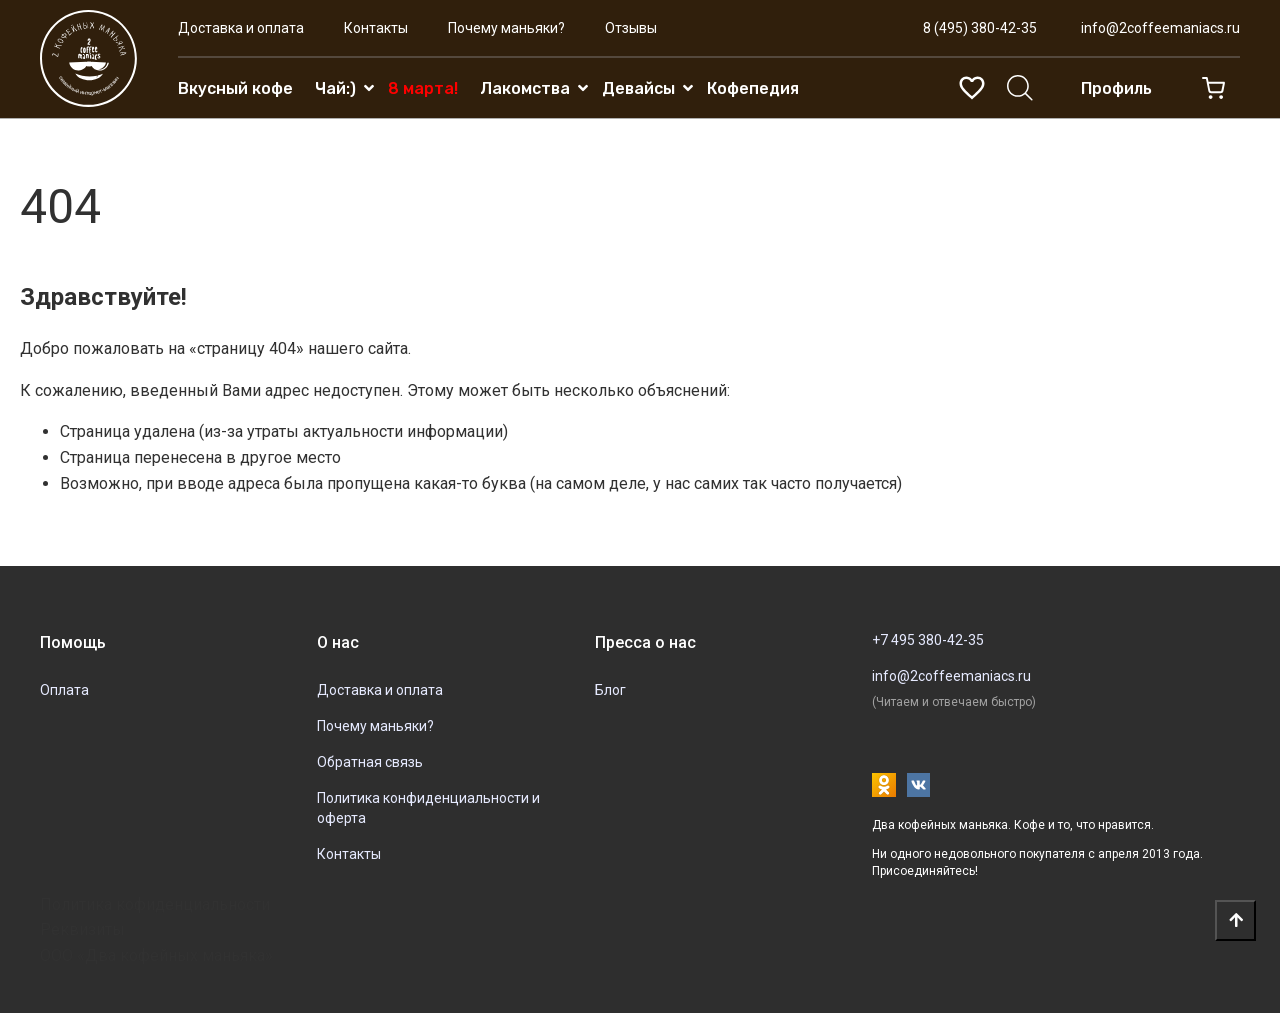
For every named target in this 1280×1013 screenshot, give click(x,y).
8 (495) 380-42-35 (980, 28)
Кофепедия (753, 88)
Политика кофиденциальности (155, 904)
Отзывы (631, 28)
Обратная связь (370, 762)
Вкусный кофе (235, 88)
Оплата (64, 690)
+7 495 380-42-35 (928, 640)
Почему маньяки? (506, 28)
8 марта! (423, 88)
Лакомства (525, 88)
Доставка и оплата (241, 28)
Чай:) (335, 88)
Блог (610, 690)
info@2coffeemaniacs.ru (1160, 28)
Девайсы (638, 88)
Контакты (376, 28)
